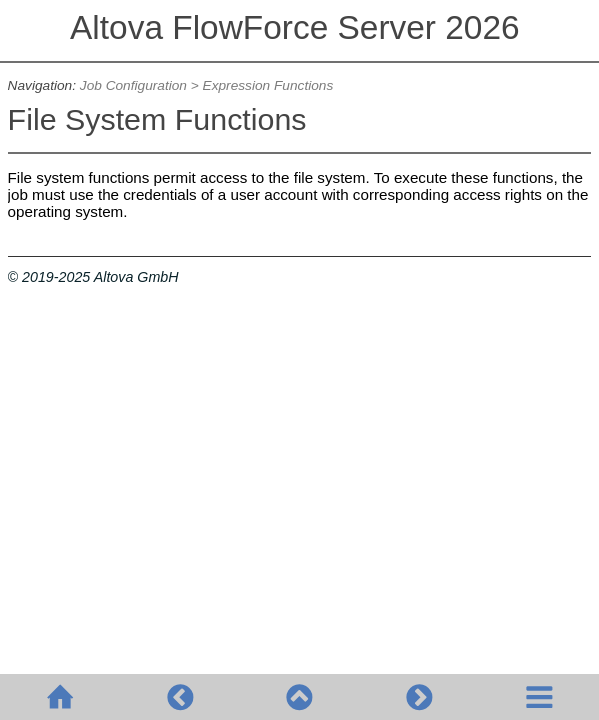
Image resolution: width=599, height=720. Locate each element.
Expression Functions (268, 85)
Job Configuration (133, 85)
